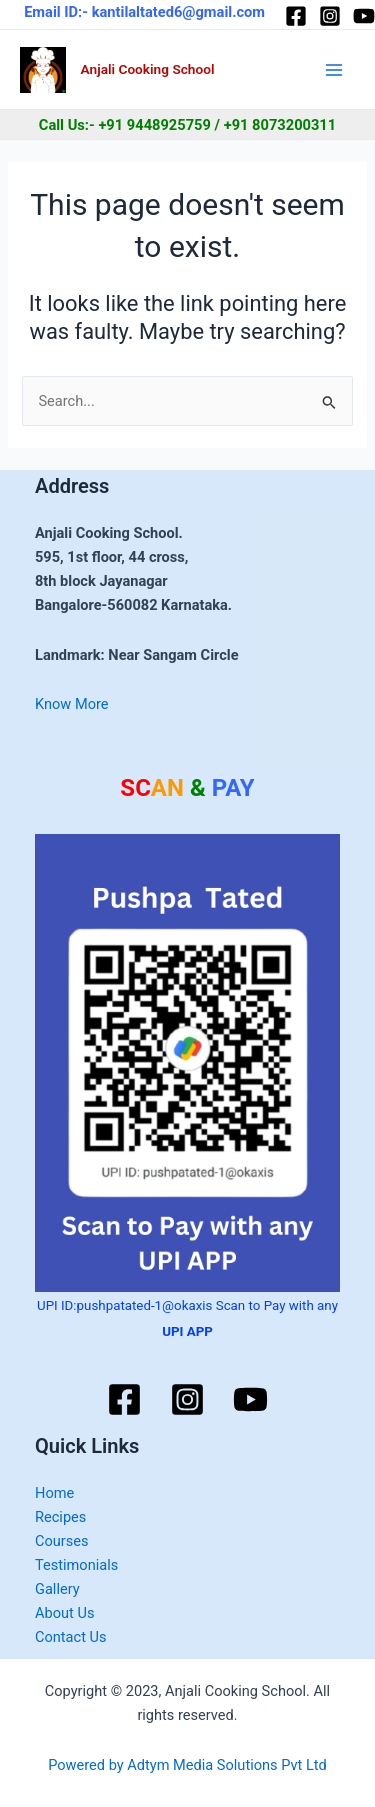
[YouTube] (364, 16)
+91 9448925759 (154, 125)
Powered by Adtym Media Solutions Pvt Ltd (187, 1765)
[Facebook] (296, 16)
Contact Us (71, 1637)
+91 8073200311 (280, 125)
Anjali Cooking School (148, 69)
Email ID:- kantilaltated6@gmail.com (144, 12)
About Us (64, 1613)
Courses (62, 1541)
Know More (72, 704)
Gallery (57, 1589)
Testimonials (76, 1565)
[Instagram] (330, 16)
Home (54, 1493)
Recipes (60, 1517)
